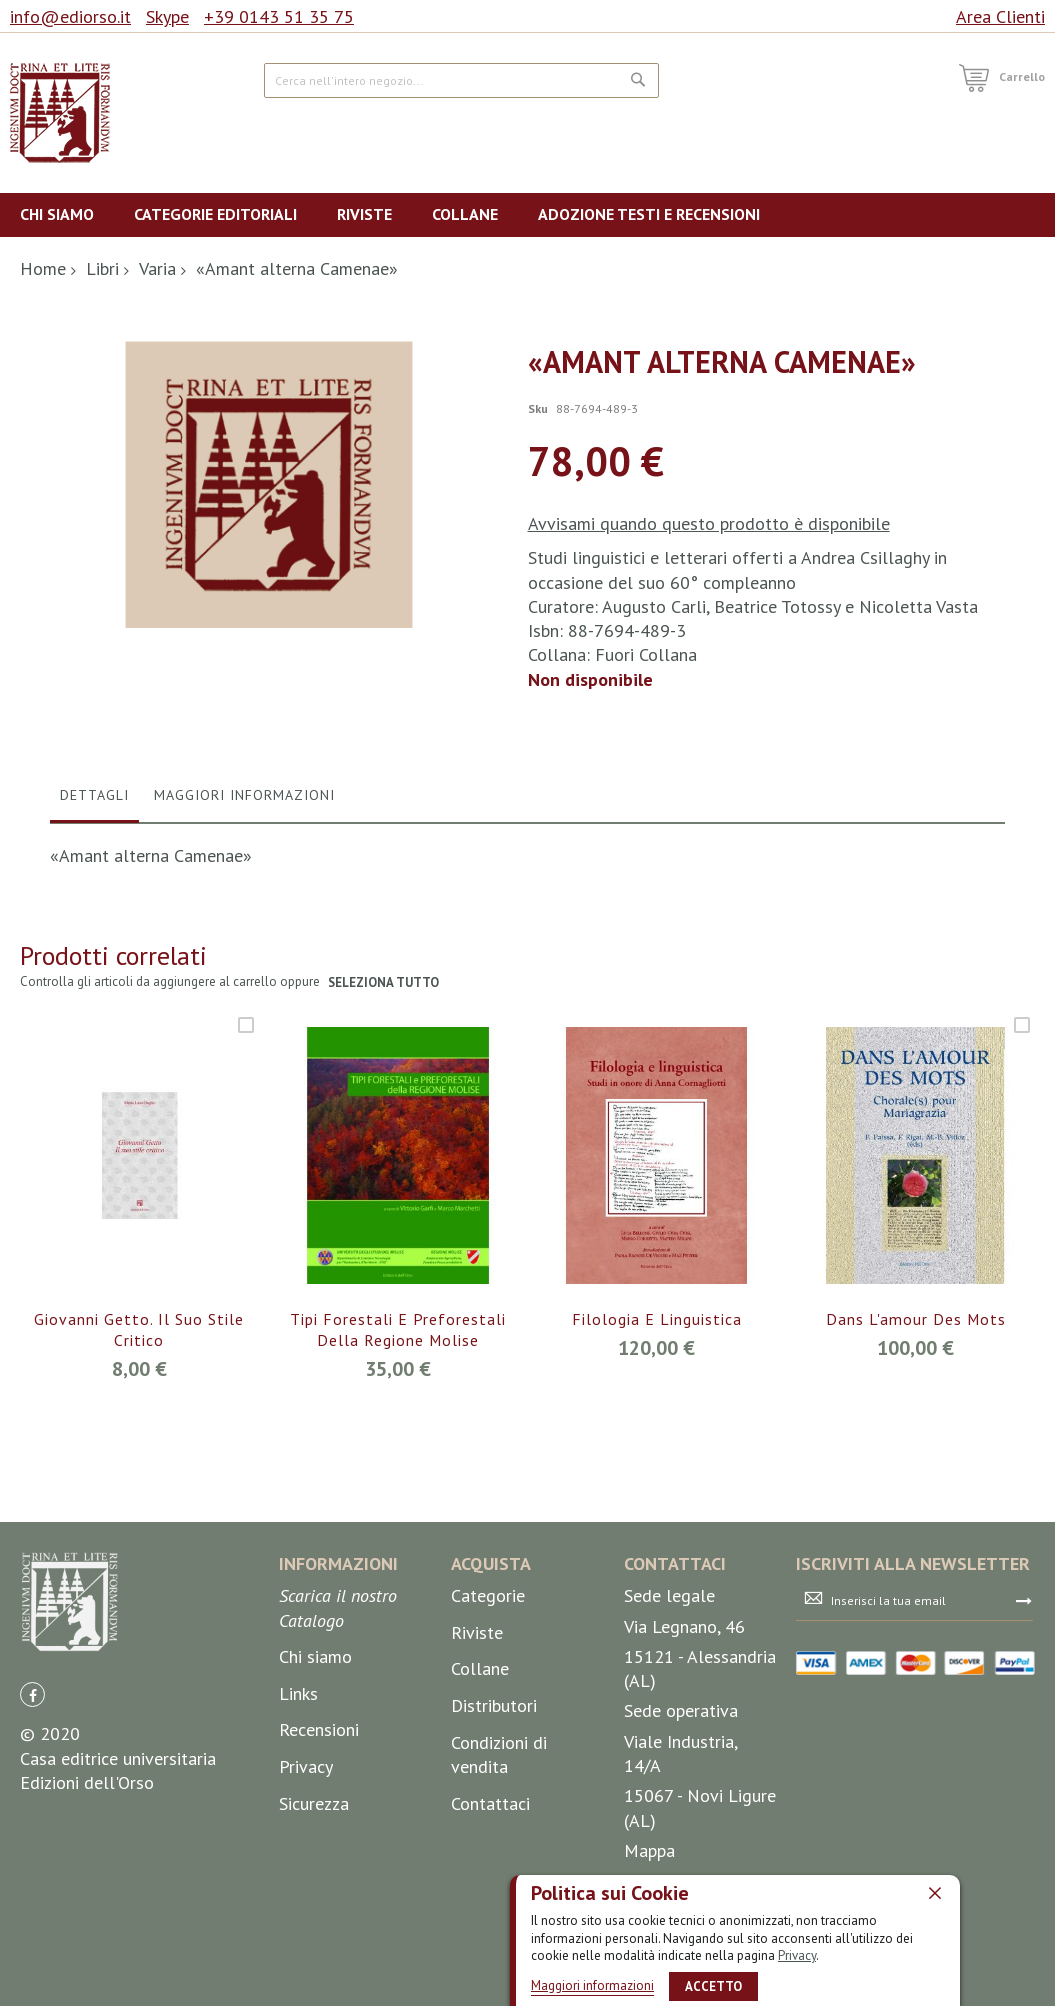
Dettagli (94, 947)
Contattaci (490, 1955)
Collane (480, 1821)
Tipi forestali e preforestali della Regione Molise (398, 1482)
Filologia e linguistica (657, 1471)
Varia (157, 268)
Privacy (797, 1955)
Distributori (494, 1857)
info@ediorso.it (70, 16)
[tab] (94, 952)
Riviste (477, 1784)
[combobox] (462, 80)
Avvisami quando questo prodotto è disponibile (709, 523)
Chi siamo (315, 1809)
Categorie (488, 1748)
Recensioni (319, 1882)
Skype (167, 16)
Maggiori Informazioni (244, 947)
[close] (935, 1893)
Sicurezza (314, 1955)
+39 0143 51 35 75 (279, 16)
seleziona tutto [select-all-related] (384, 1135)
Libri (102, 268)
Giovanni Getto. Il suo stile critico (139, 1482)
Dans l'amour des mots (915, 1471)
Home (43, 268)
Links (298, 1845)
